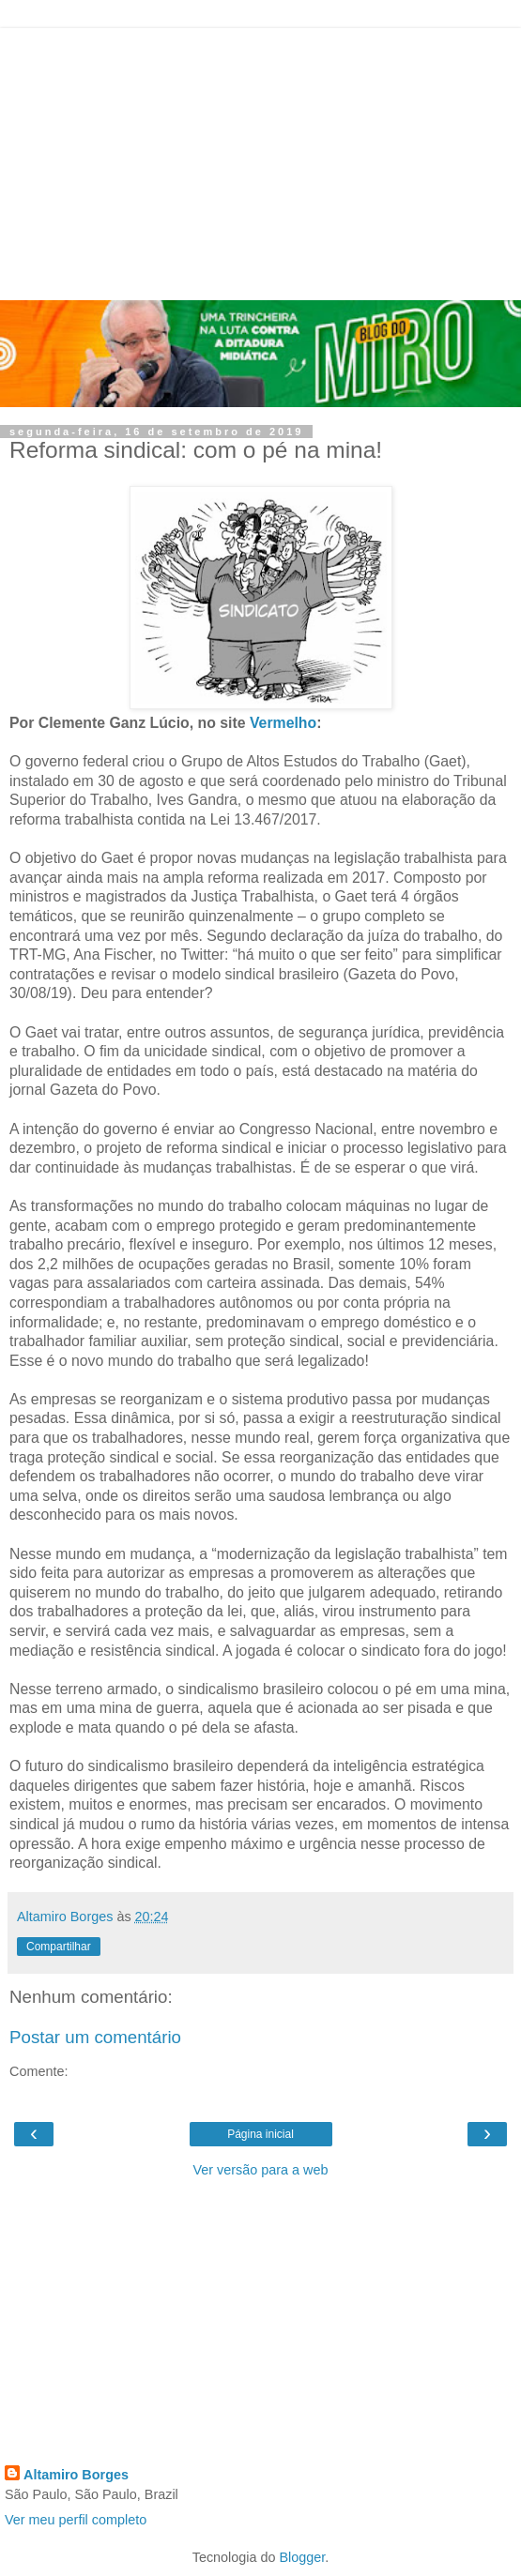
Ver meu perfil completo (75, 2519)
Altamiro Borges (76, 2474)
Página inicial (260, 2134)
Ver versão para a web (261, 2169)
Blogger (303, 2557)
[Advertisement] (260, 159)
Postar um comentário (95, 2037)
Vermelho (283, 723)
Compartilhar (58, 1946)
